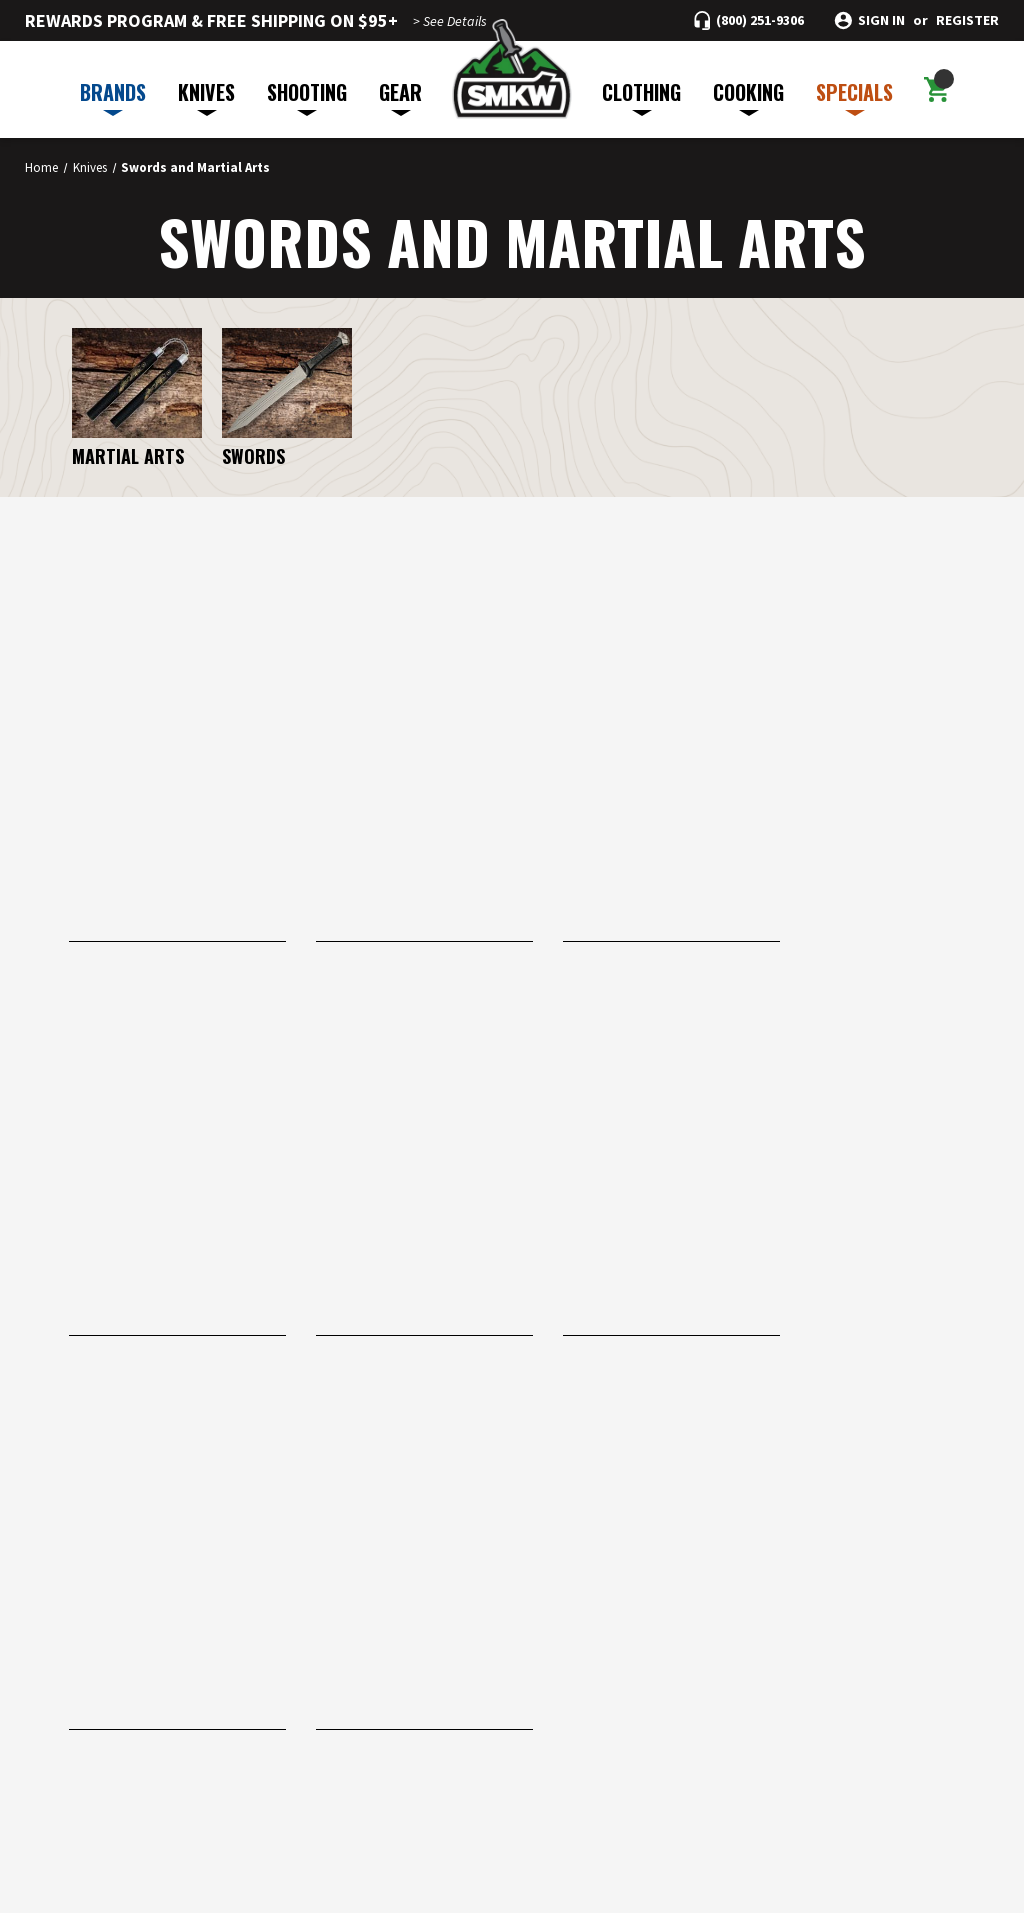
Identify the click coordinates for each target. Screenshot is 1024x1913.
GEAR (400, 96)
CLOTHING (641, 96)
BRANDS (113, 96)
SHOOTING (307, 96)
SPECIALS (854, 96)
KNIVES (206, 96)
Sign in (881, 20)
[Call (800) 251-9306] (749, 20)
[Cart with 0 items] (936, 90)
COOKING (748, 96)
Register (967, 20)
